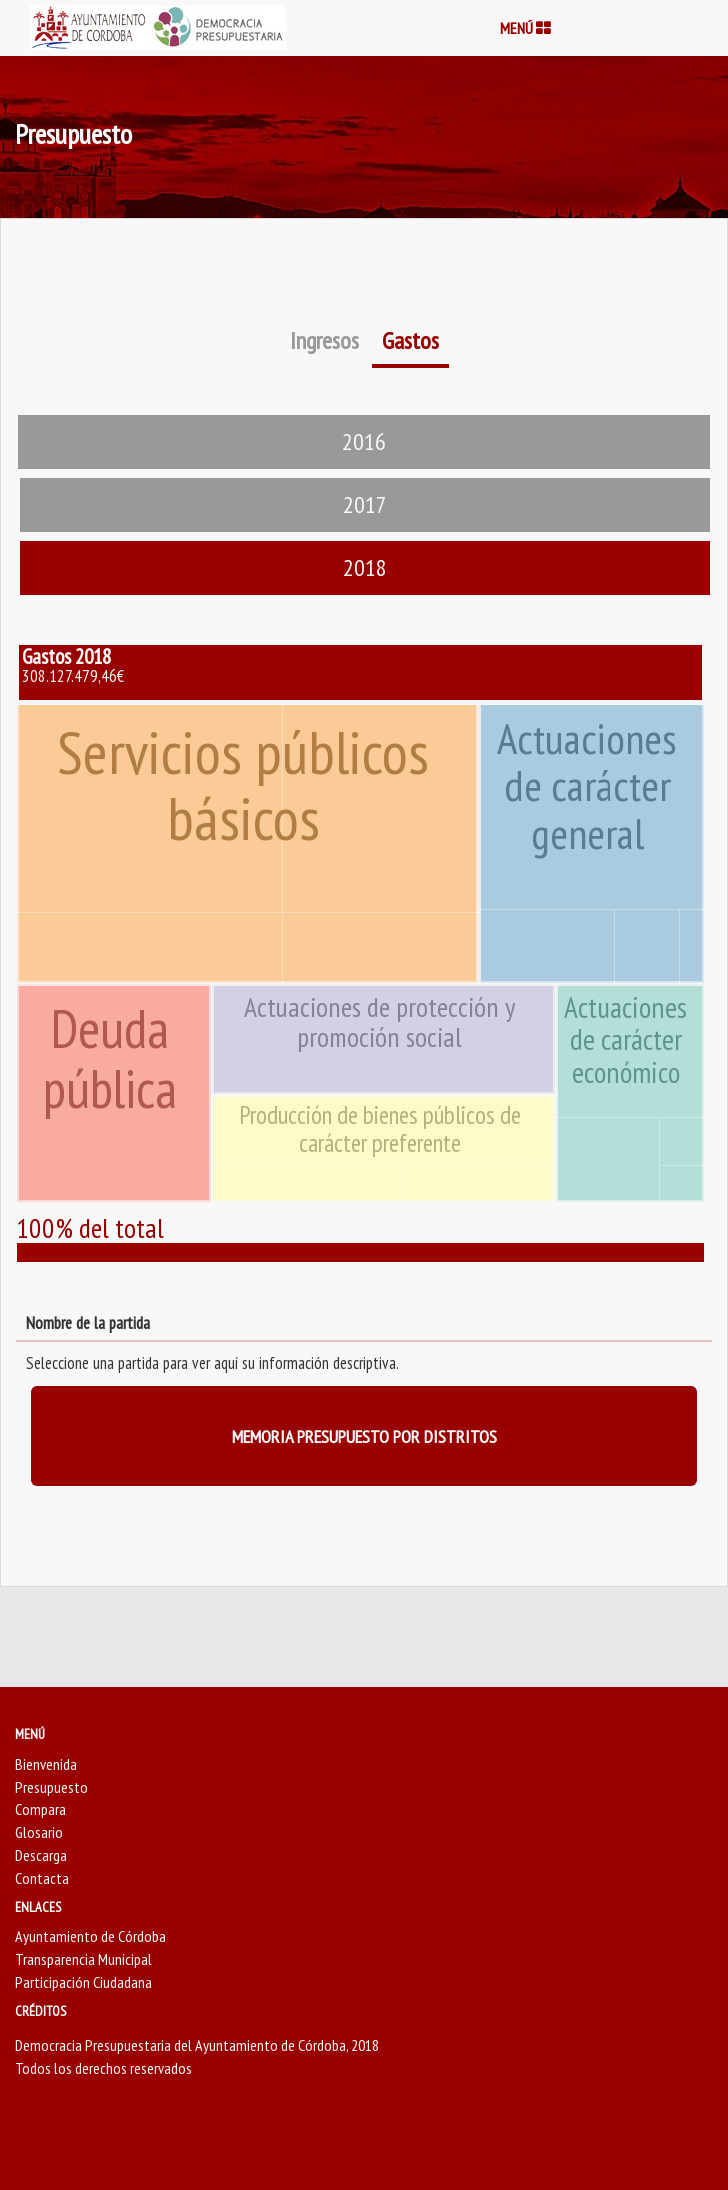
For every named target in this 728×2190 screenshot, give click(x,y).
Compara (40, 1809)
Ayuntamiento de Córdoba (90, 1936)
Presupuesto (51, 1787)
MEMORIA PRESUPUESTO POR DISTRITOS (364, 1436)
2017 (365, 504)
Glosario (39, 1832)
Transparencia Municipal (83, 1959)
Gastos (410, 340)
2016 (364, 441)
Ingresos (324, 340)
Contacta (42, 1878)
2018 (365, 567)
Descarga (41, 1855)
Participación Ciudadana (83, 1982)
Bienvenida (46, 1764)
